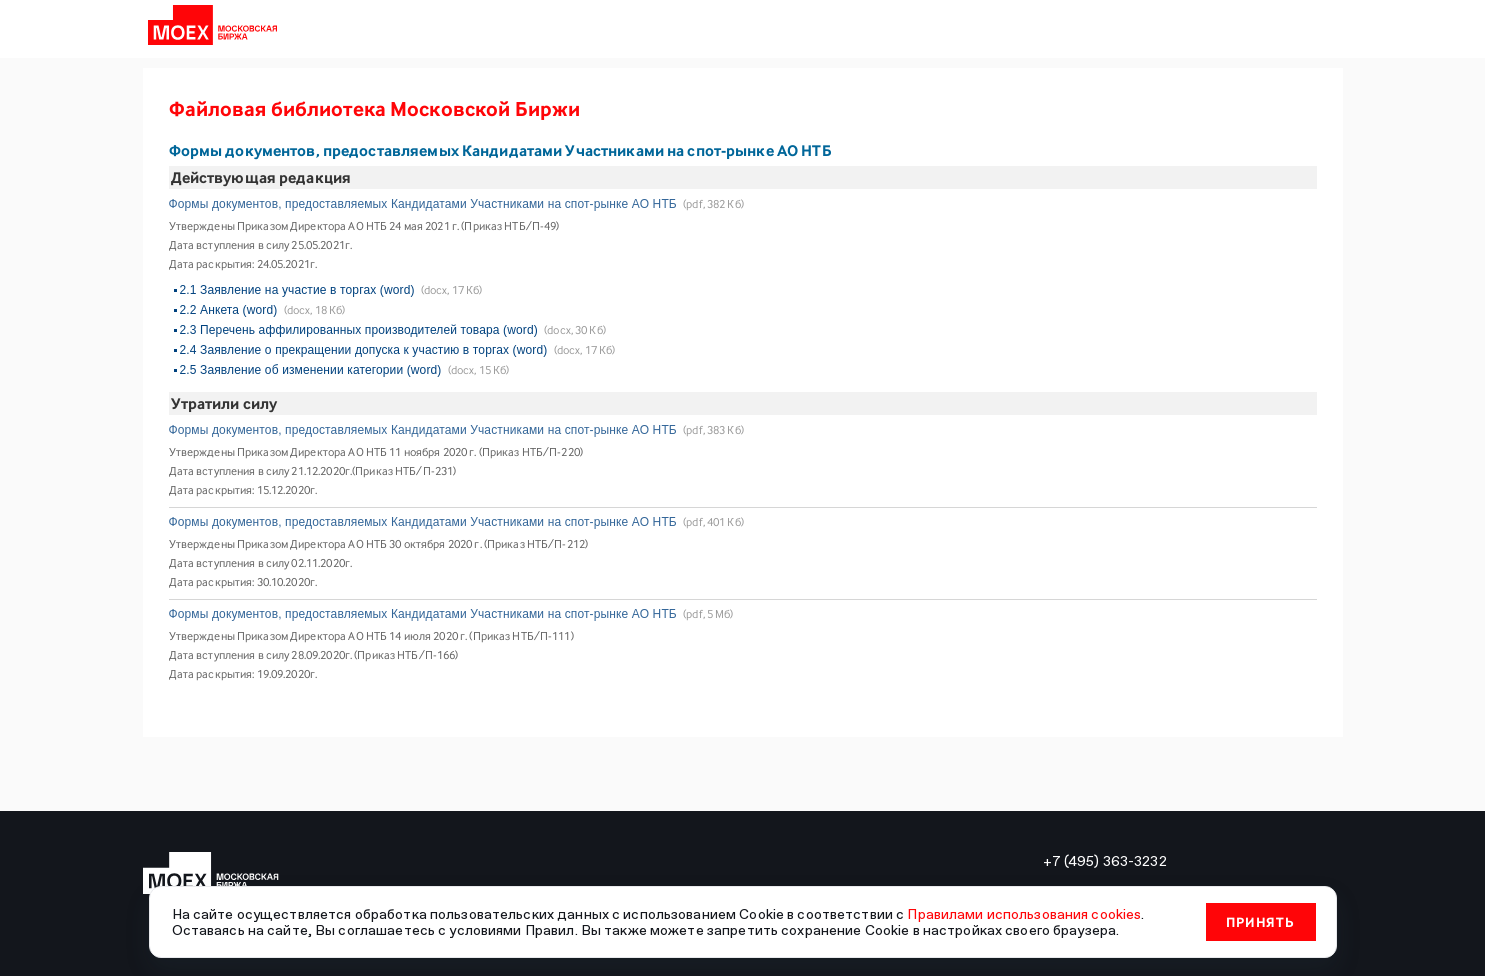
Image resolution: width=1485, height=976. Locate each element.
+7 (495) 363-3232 (1105, 861)
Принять (1260, 922)
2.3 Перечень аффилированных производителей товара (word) (359, 330)
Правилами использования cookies (1024, 914)
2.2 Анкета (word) (229, 310)
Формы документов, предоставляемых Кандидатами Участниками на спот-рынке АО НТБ (423, 204)
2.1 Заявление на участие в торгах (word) (297, 290)
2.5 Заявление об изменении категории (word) (311, 370)
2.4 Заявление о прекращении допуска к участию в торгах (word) (364, 350)
